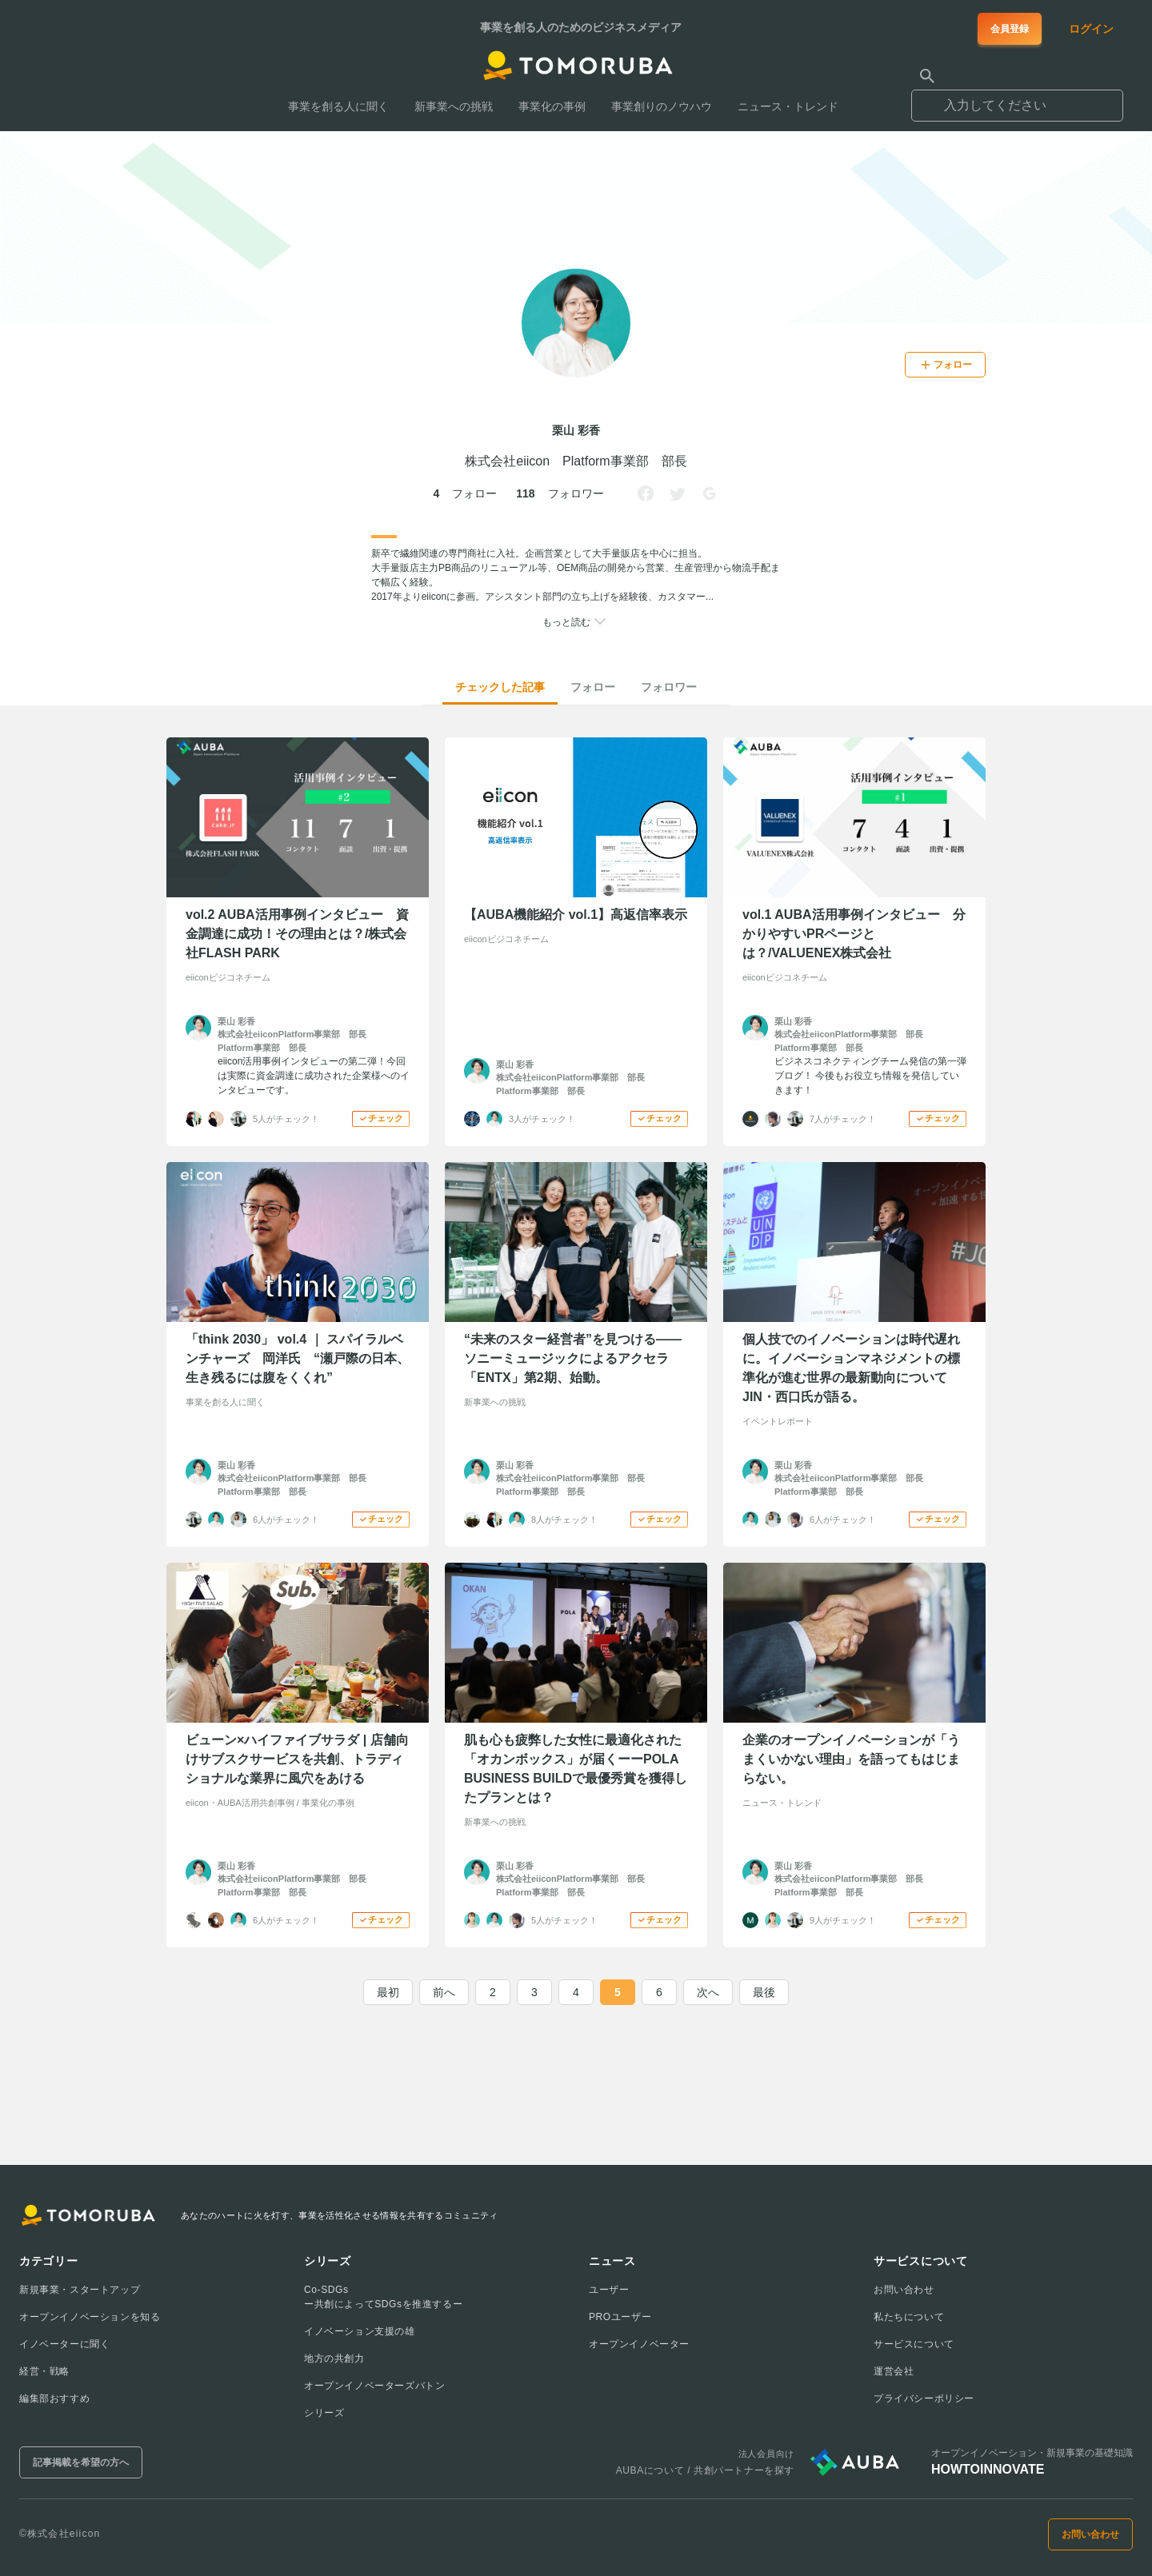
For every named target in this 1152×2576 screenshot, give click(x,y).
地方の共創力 (334, 2358)
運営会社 (894, 2371)
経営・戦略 (44, 2371)
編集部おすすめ (54, 2398)
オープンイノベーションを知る (89, 2316)
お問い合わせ (904, 2289)
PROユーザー (620, 2316)
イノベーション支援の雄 (359, 2331)
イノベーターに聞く (64, 2344)
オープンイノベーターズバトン (374, 2385)
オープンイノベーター (639, 2344)
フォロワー (669, 687)
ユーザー (609, 2289)
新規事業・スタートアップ (79, 2289)
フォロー (592, 687)
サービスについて (914, 2344)
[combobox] (1017, 98)
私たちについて (909, 2316)
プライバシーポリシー (924, 2398)
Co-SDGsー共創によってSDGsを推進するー (383, 2297)
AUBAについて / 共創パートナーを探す (705, 2470)
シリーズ (324, 2412)
